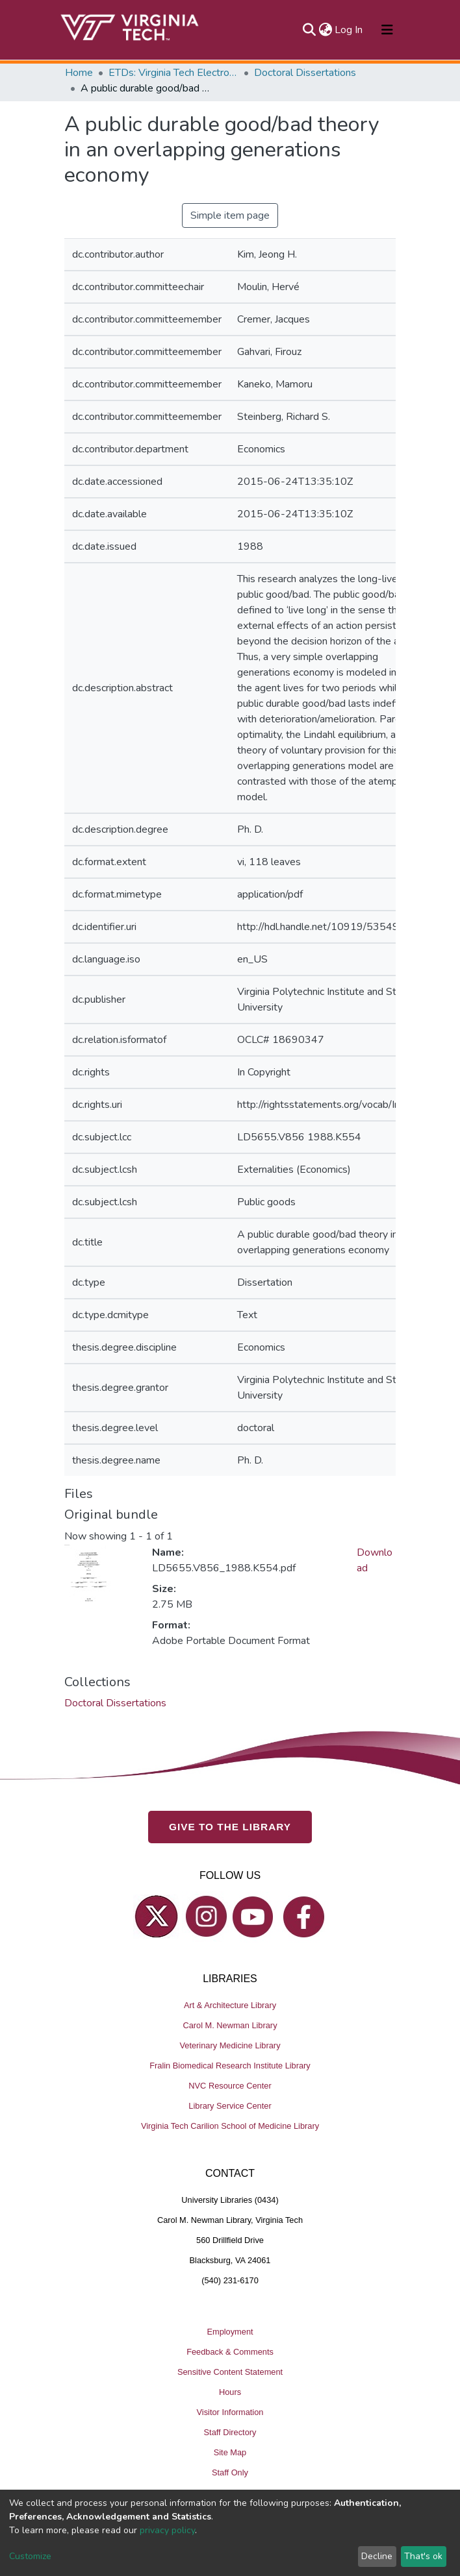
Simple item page (230, 215)
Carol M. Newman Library (230, 2025)
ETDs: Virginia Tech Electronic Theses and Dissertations (173, 73)
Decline (376, 2556)
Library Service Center (229, 2106)
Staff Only (230, 2472)
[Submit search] (309, 30)
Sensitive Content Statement (230, 2372)
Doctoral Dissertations (305, 73)
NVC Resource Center (229, 2086)
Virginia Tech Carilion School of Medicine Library (230, 2126)
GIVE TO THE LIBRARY (230, 1826)
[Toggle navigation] (387, 30)
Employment (230, 2332)
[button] (325, 30)
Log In (349, 30)
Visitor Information (230, 2412)
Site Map (230, 2452)
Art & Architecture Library (230, 2005)
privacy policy (167, 2530)
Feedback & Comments (230, 2352)
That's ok (423, 2556)
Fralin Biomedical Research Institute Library (230, 2065)
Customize (30, 2556)
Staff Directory (230, 2432)
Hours (230, 2392)
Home (79, 73)
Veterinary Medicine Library (229, 2045)
